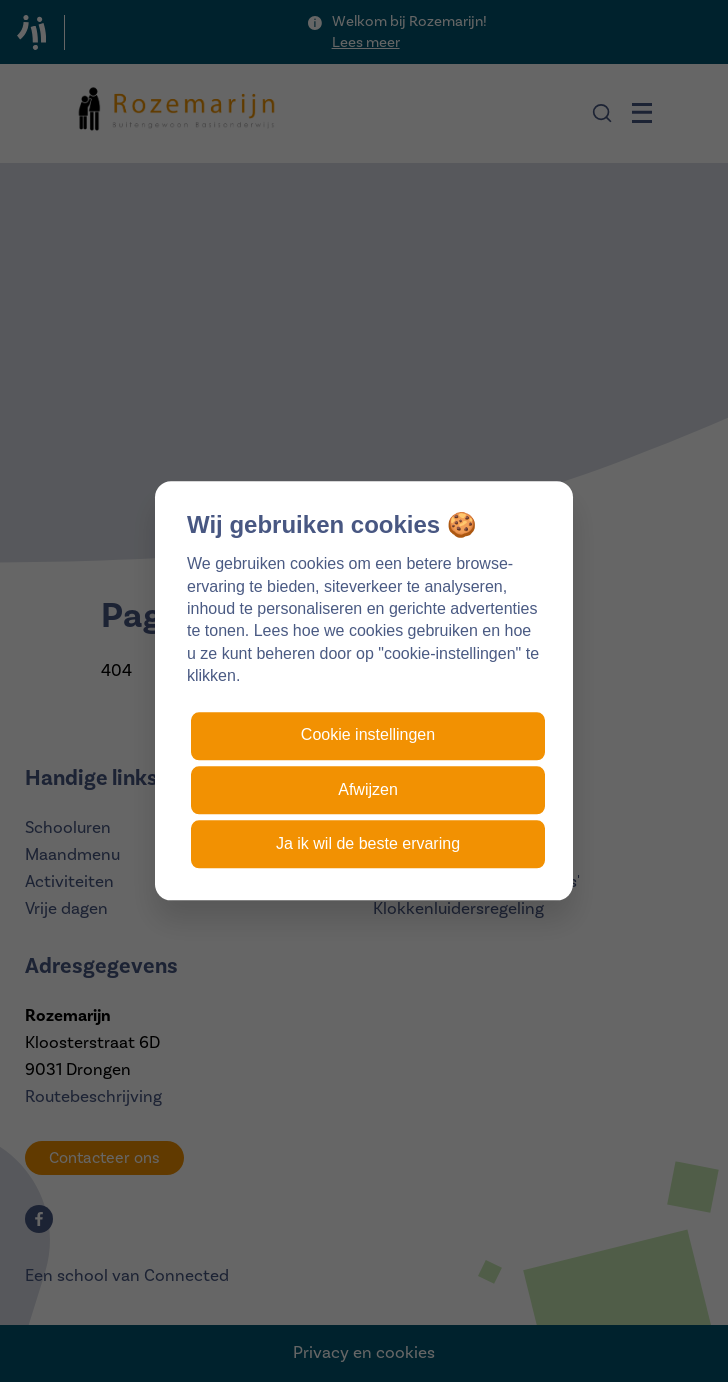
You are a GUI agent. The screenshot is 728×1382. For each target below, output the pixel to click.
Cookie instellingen (368, 735)
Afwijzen (368, 789)
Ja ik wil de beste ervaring (368, 843)
